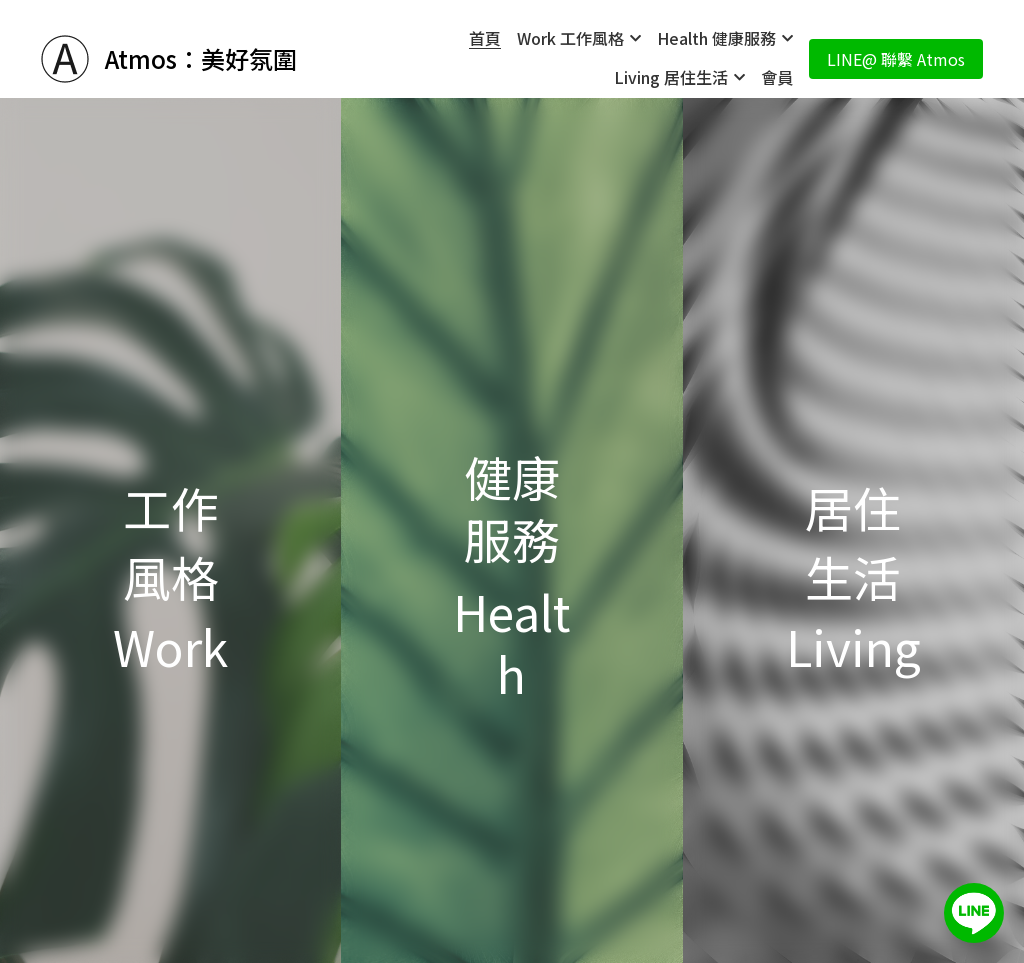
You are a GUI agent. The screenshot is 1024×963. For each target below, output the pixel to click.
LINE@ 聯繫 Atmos (896, 59)
